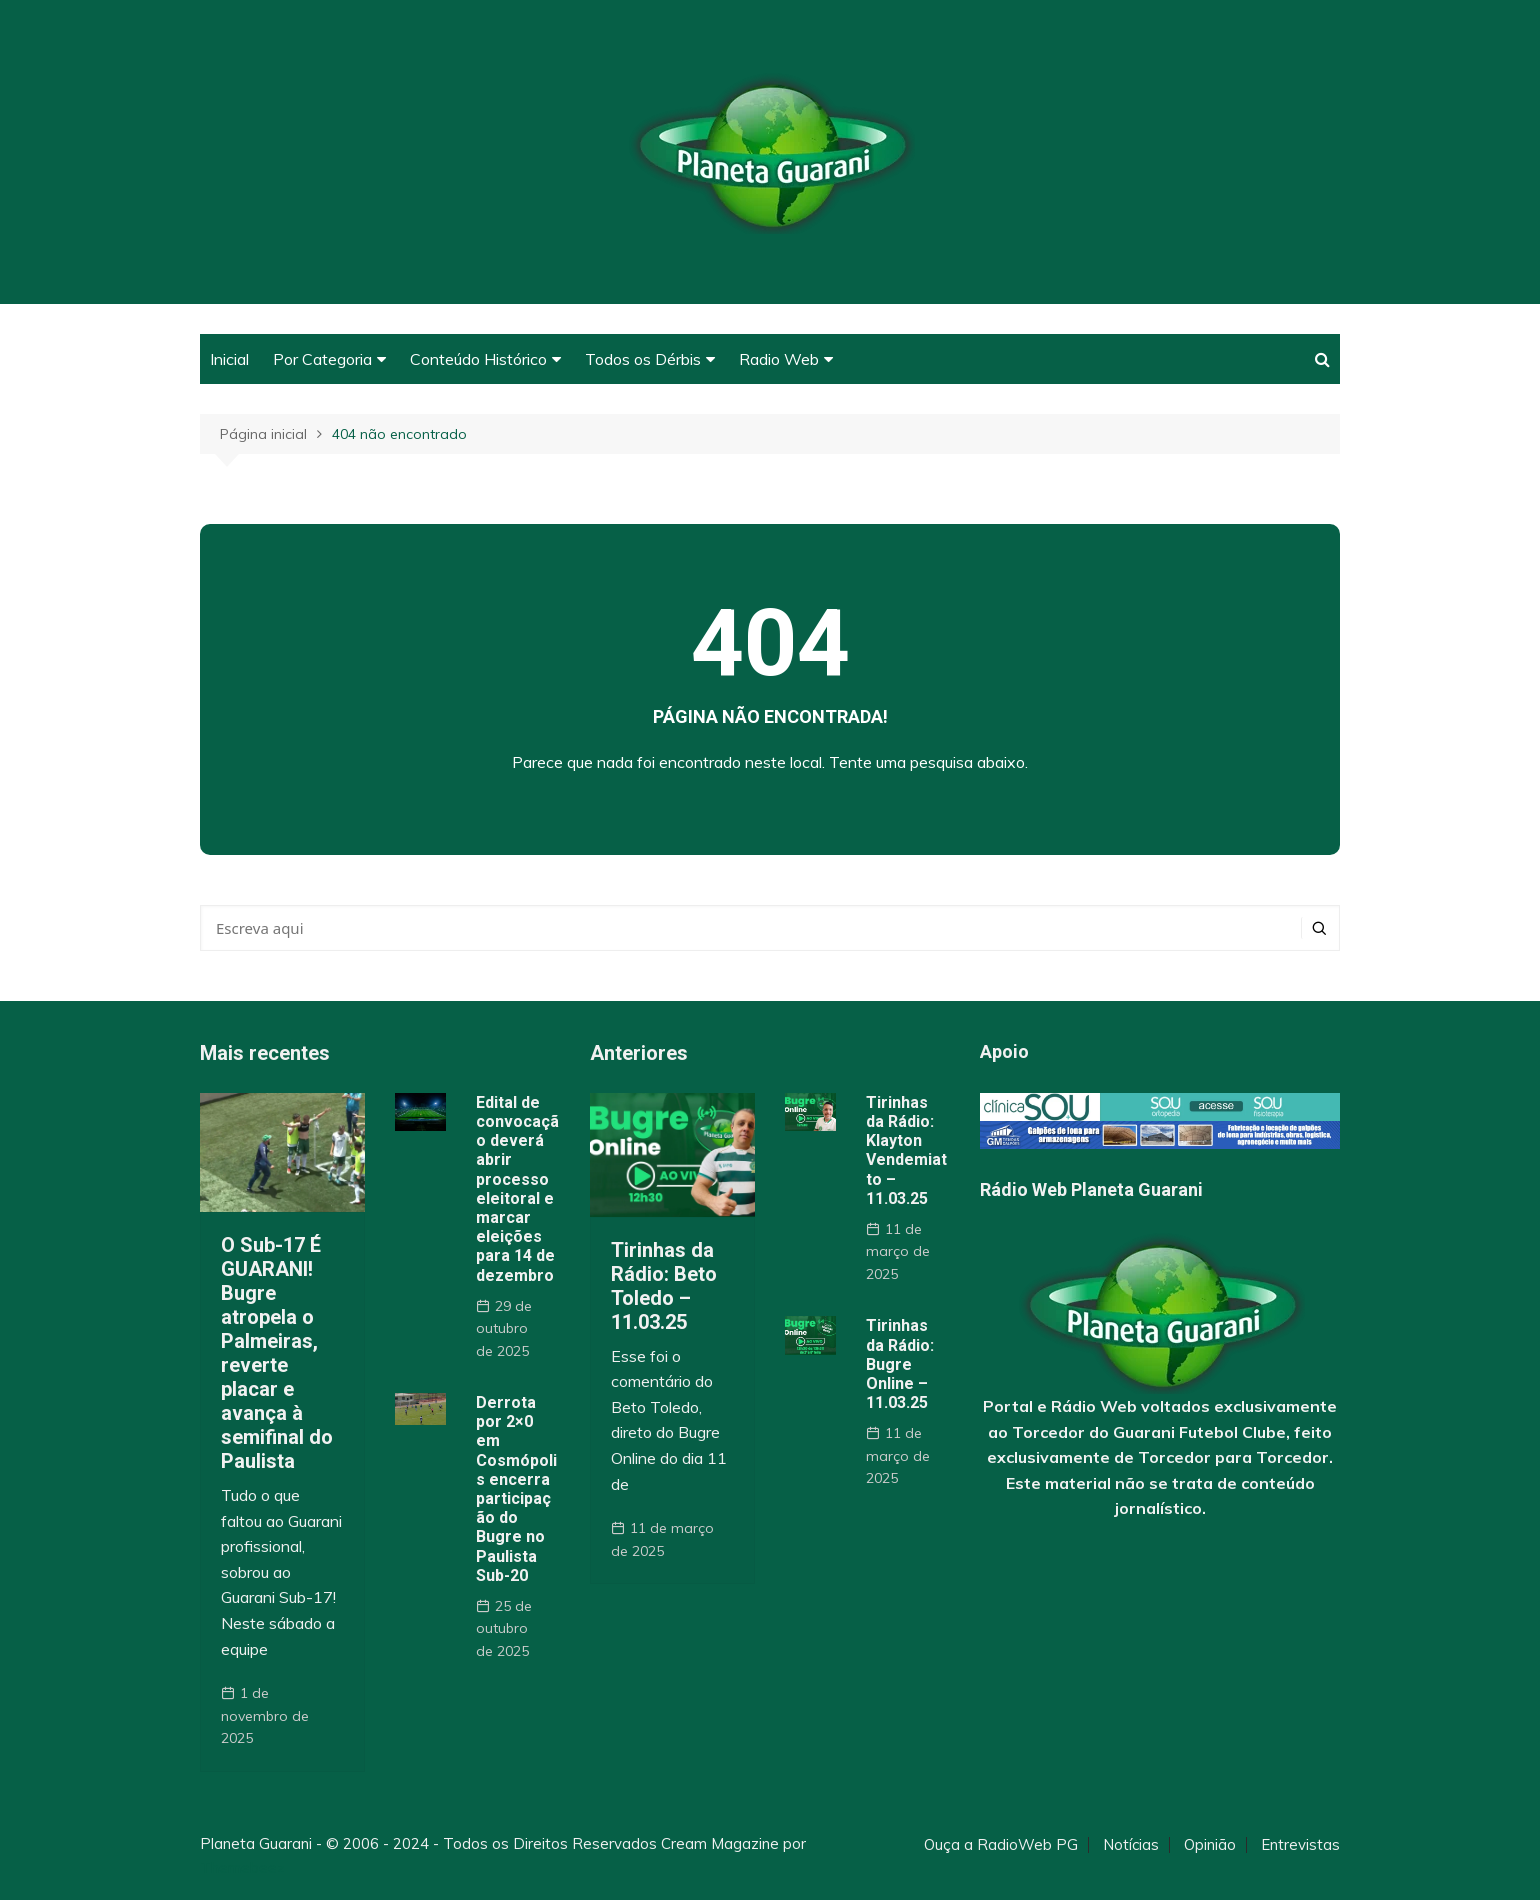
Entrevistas (1300, 1845)
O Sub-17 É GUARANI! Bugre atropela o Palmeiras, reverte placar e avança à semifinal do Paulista (277, 1353)
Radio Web (779, 359)
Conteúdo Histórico (478, 359)
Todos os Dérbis (643, 359)
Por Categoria (322, 359)
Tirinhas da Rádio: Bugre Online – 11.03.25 (900, 1364)
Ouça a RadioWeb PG (1001, 1845)
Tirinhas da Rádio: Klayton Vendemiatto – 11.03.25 (906, 1150)
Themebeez (242, 1867)
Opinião (1210, 1845)
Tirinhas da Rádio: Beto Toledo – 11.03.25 (664, 1286)
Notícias (1131, 1845)
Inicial (229, 359)
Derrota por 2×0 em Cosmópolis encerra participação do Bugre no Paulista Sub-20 (516, 1489)
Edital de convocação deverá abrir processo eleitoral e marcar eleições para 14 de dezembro (517, 1189)
